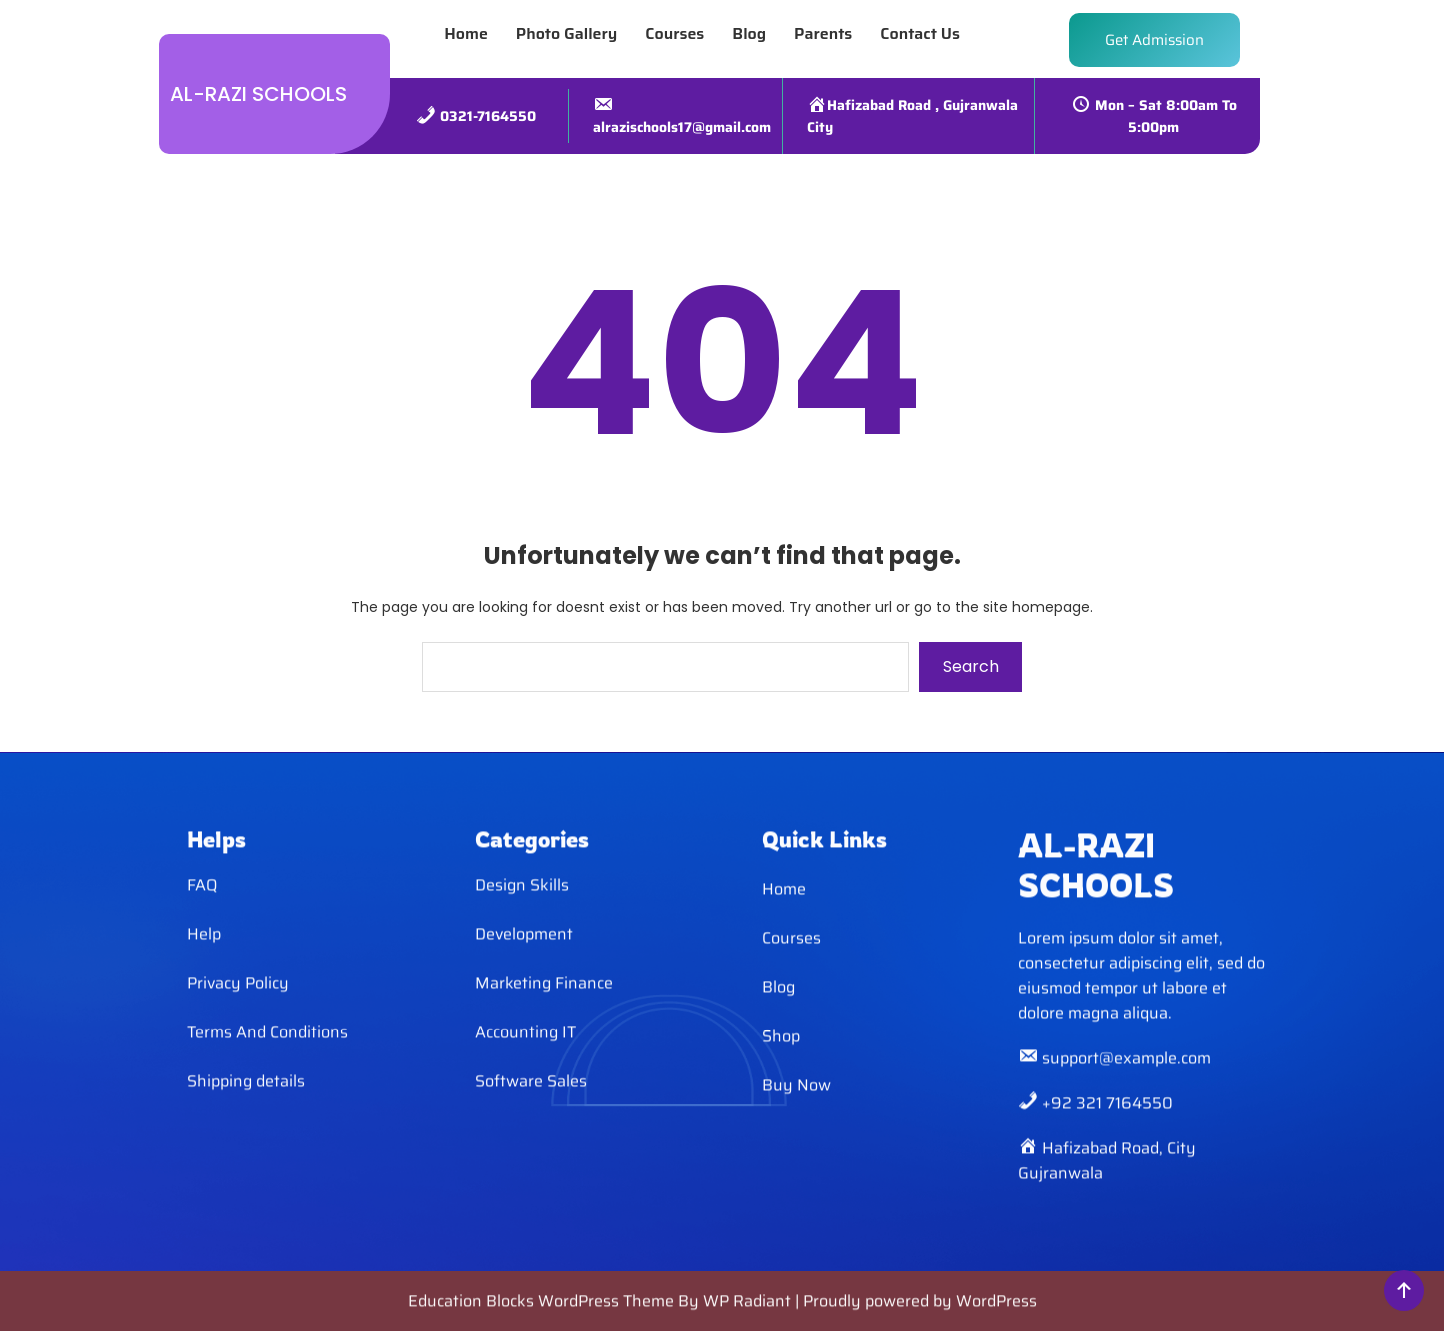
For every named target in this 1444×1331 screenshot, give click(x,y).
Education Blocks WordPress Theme (543, 1313)
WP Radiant (747, 1313)
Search (971, 666)
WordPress (996, 1313)
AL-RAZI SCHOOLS (258, 87)
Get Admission (1154, 33)
